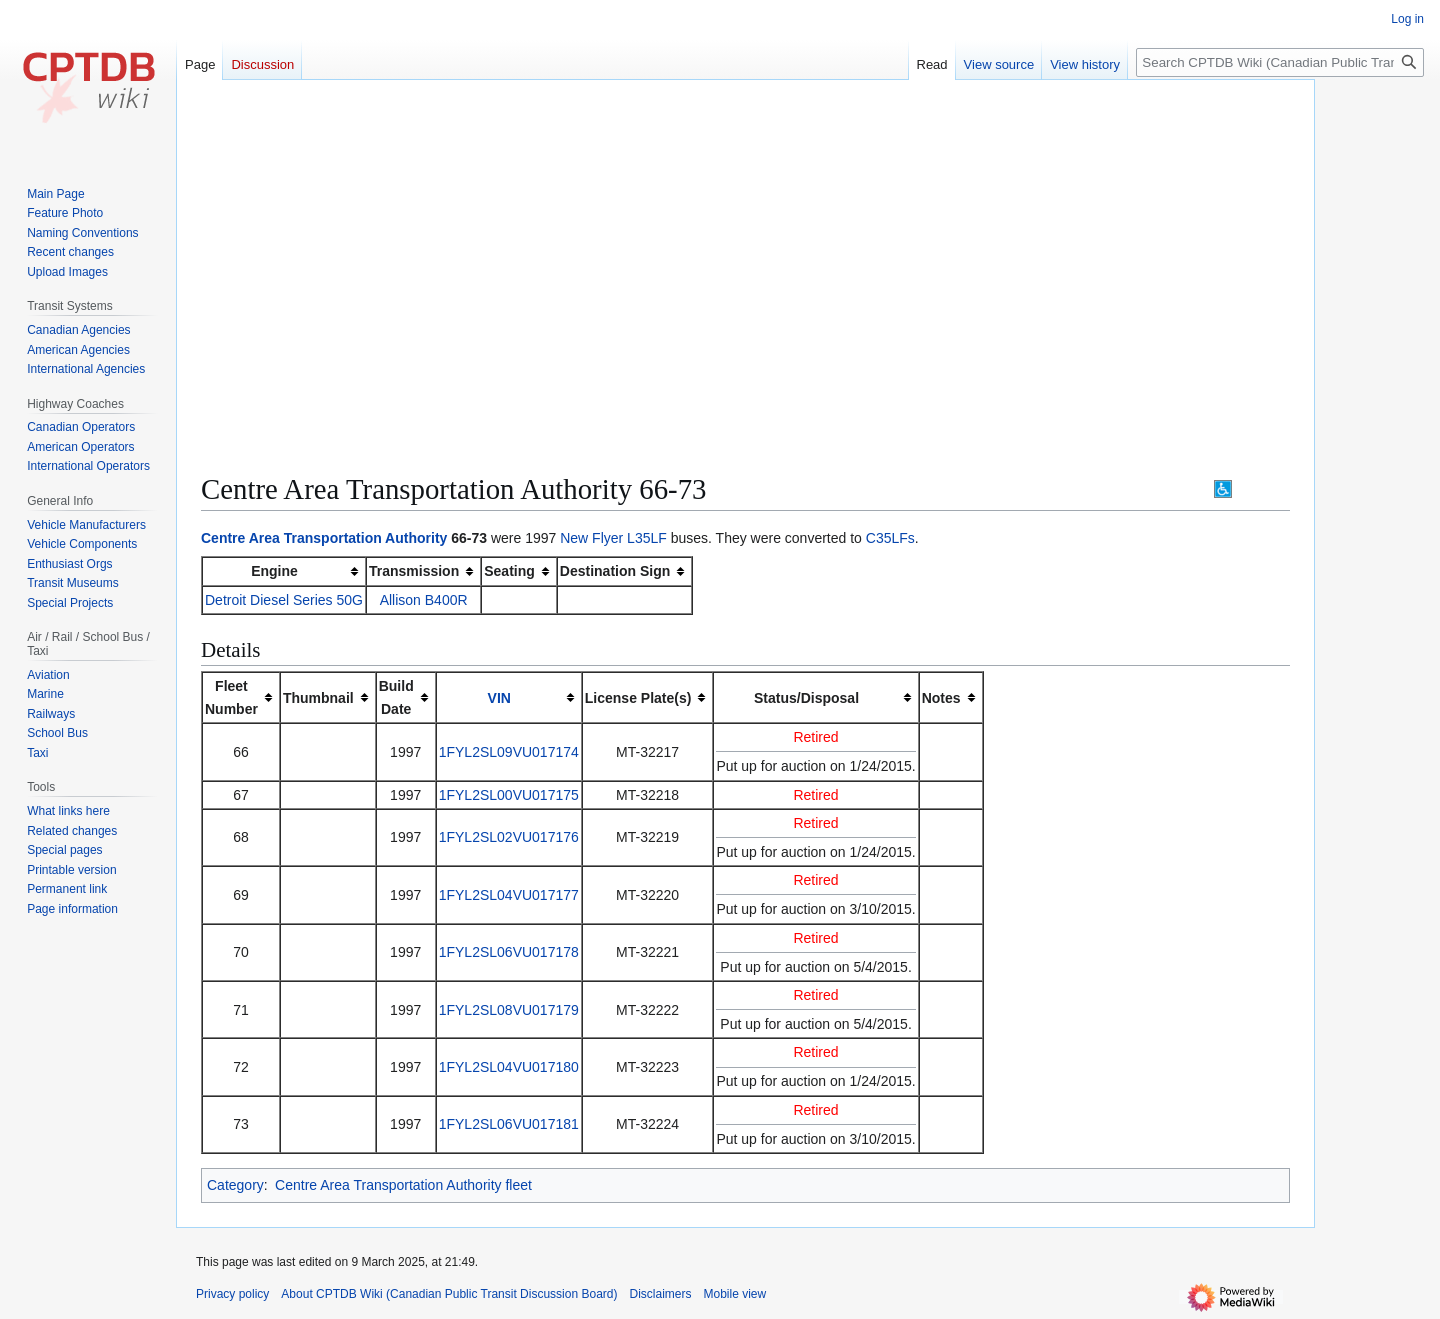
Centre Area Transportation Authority (324, 538)
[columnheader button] (509, 697)
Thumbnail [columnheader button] (318, 698)
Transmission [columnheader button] (414, 571)
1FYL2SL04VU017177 (509, 895)
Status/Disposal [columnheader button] (806, 698)
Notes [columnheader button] (941, 698)
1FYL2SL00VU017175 (509, 795)
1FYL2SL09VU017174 (509, 752)
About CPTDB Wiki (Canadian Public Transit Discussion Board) (449, 1294)
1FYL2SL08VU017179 (509, 1010)
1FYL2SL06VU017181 (509, 1124)
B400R (446, 600)
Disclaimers (661, 1294)
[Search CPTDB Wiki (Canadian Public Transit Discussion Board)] (1280, 62)
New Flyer (591, 538)
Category (235, 1185)
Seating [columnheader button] (509, 571)
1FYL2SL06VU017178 (509, 952)
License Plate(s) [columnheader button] (638, 698)
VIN (499, 698)
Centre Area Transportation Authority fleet (403, 1185)
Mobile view (735, 1294)
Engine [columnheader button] (274, 571)
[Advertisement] (745, 240)
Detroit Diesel (247, 600)
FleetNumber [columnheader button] (231, 697)
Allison (400, 600)
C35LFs (890, 538)
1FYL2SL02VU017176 (509, 837)
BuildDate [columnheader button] (396, 697)
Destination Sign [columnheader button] (615, 571)
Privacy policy (232, 1294)
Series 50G (328, 600)
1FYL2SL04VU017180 (509, 1067)
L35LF (647, 538)
